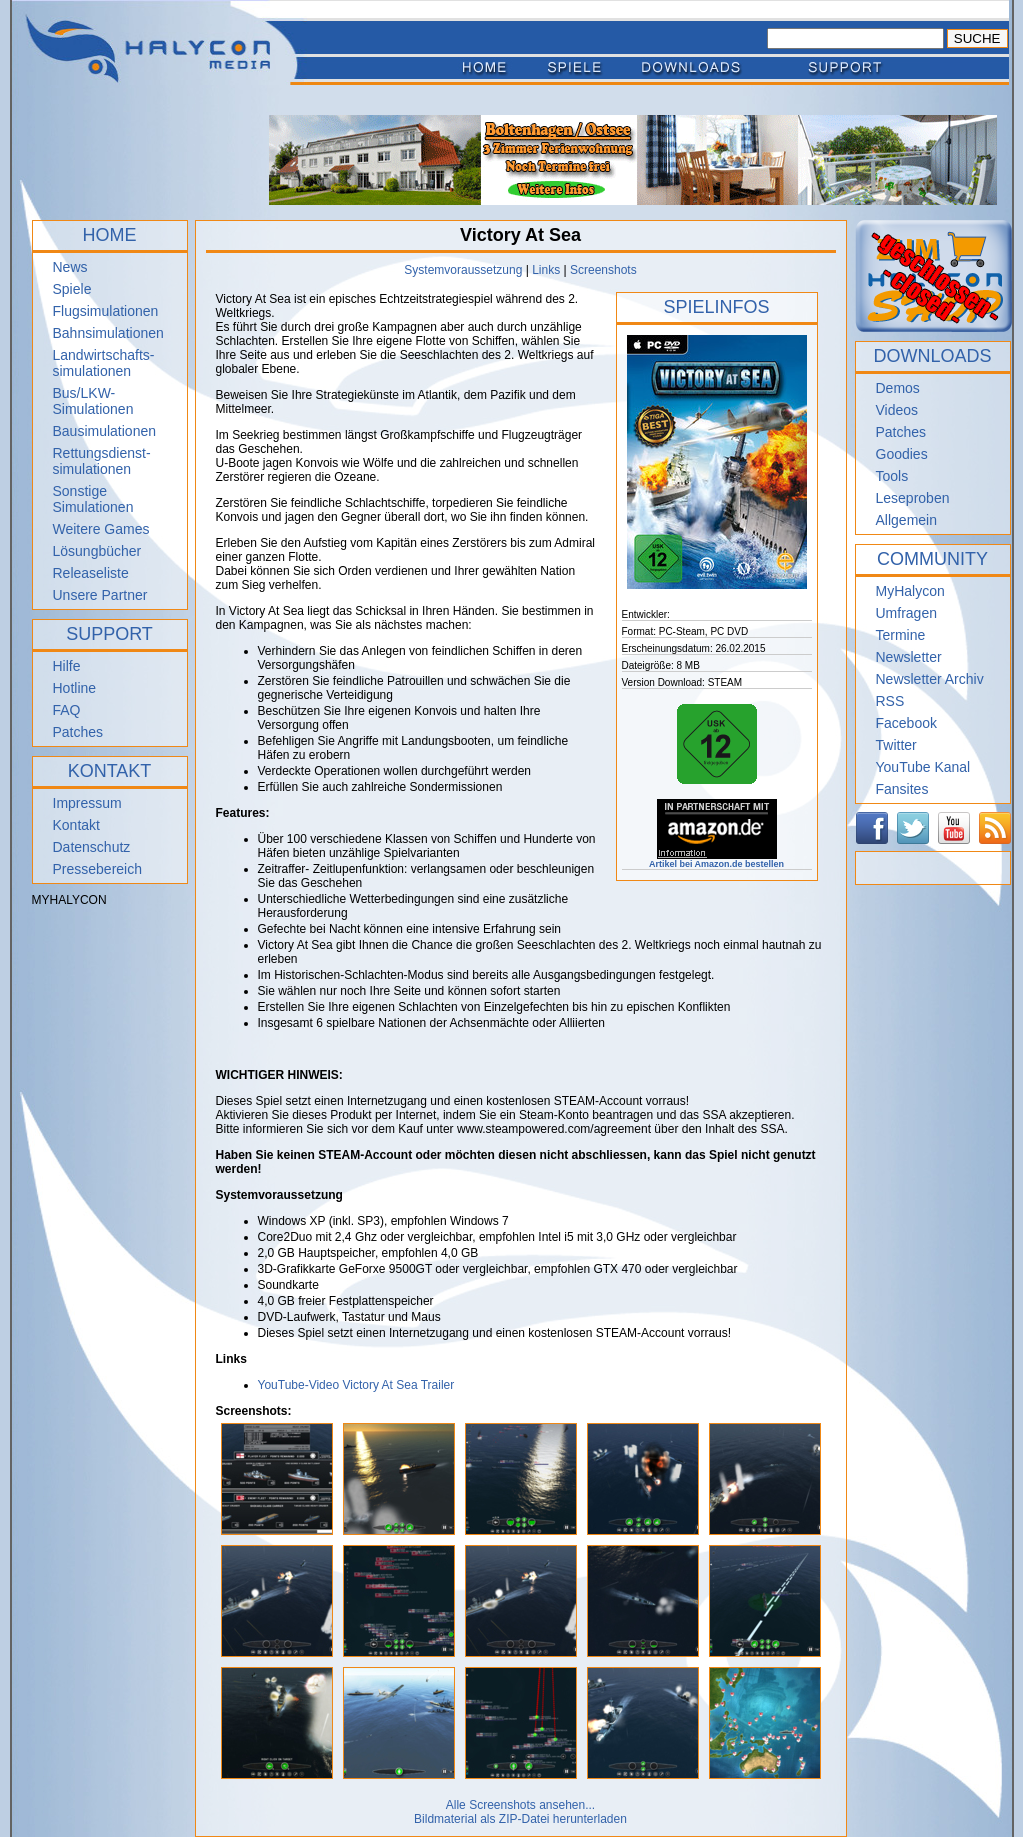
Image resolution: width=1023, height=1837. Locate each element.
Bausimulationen (105, 431)
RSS (890, 701)
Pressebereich (98, 869)
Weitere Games (101, 529)
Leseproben (913, 498)
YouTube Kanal (923, 767)
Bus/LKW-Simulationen (93, 401)
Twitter (896, 745)
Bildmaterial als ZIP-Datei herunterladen (520, 1819)
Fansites (902, 789)
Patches (78, 732)
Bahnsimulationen (108, 333)
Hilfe (67, 666)
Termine (901, 635)
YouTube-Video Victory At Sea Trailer (356, 1385)
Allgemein (906, 520)
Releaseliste (91, 573)
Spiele (72, 289)
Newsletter (909, 657)
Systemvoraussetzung (463, 270)
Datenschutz (92, 847)
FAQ (67, 710)
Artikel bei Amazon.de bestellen (716, 860)
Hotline (75, 688)
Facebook (906, 723)
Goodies (902, 454)
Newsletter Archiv (930, 679)
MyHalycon (910, 591)
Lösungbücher (97, 551)
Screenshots (603, 270)
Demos (898, 388)
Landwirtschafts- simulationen (104, 363)
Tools (892, 476)
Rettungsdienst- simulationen (102, 461)
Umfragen (906, 613)
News (70, 267)
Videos (897, 410)
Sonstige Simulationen (93, 499)
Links (546, 270)
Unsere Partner (100, 595)
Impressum (87, 803)
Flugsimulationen (106, 311)
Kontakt (76, 825)
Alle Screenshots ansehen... (520, 1805)
